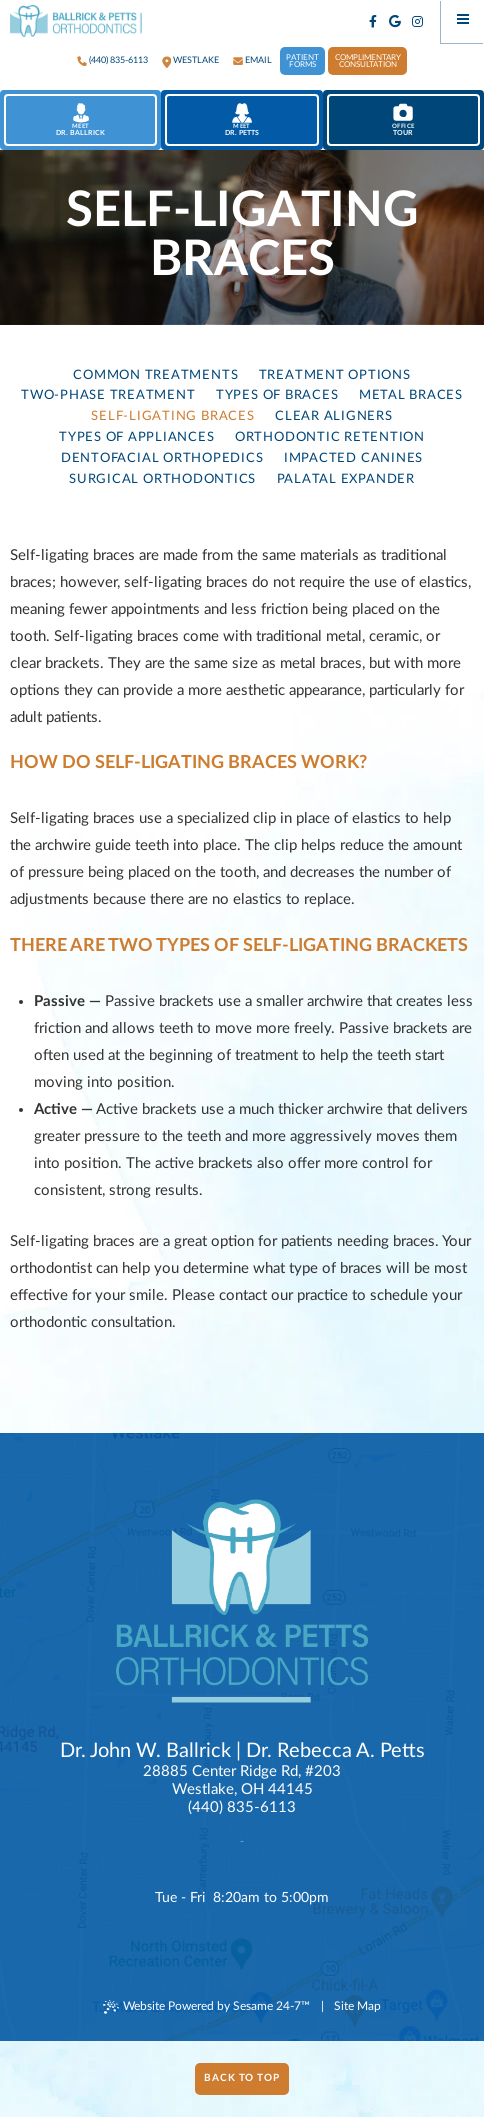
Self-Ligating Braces (172, 416)
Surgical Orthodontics (162, 479)
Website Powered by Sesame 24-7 (206, 2007)
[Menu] (462, 21)
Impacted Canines (353, 458)
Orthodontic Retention (330, 437)
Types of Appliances (137, 437)
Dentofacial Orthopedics (162, 458)
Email (258, 60)
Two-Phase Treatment (108, 395)
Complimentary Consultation (368, 61)
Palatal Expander (346, 479)
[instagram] (418, 23)
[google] (395, 23)
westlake (196, 60)
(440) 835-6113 (118, 60)
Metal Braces (411, 395)
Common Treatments (155, 375)
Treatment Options (335, 375)
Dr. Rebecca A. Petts (335, 1751)
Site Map (357, 2006)
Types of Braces (277, 395)
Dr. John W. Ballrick (145, 1751)
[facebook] (373, 23)
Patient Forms (302, 61)
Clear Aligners (334, 416)
